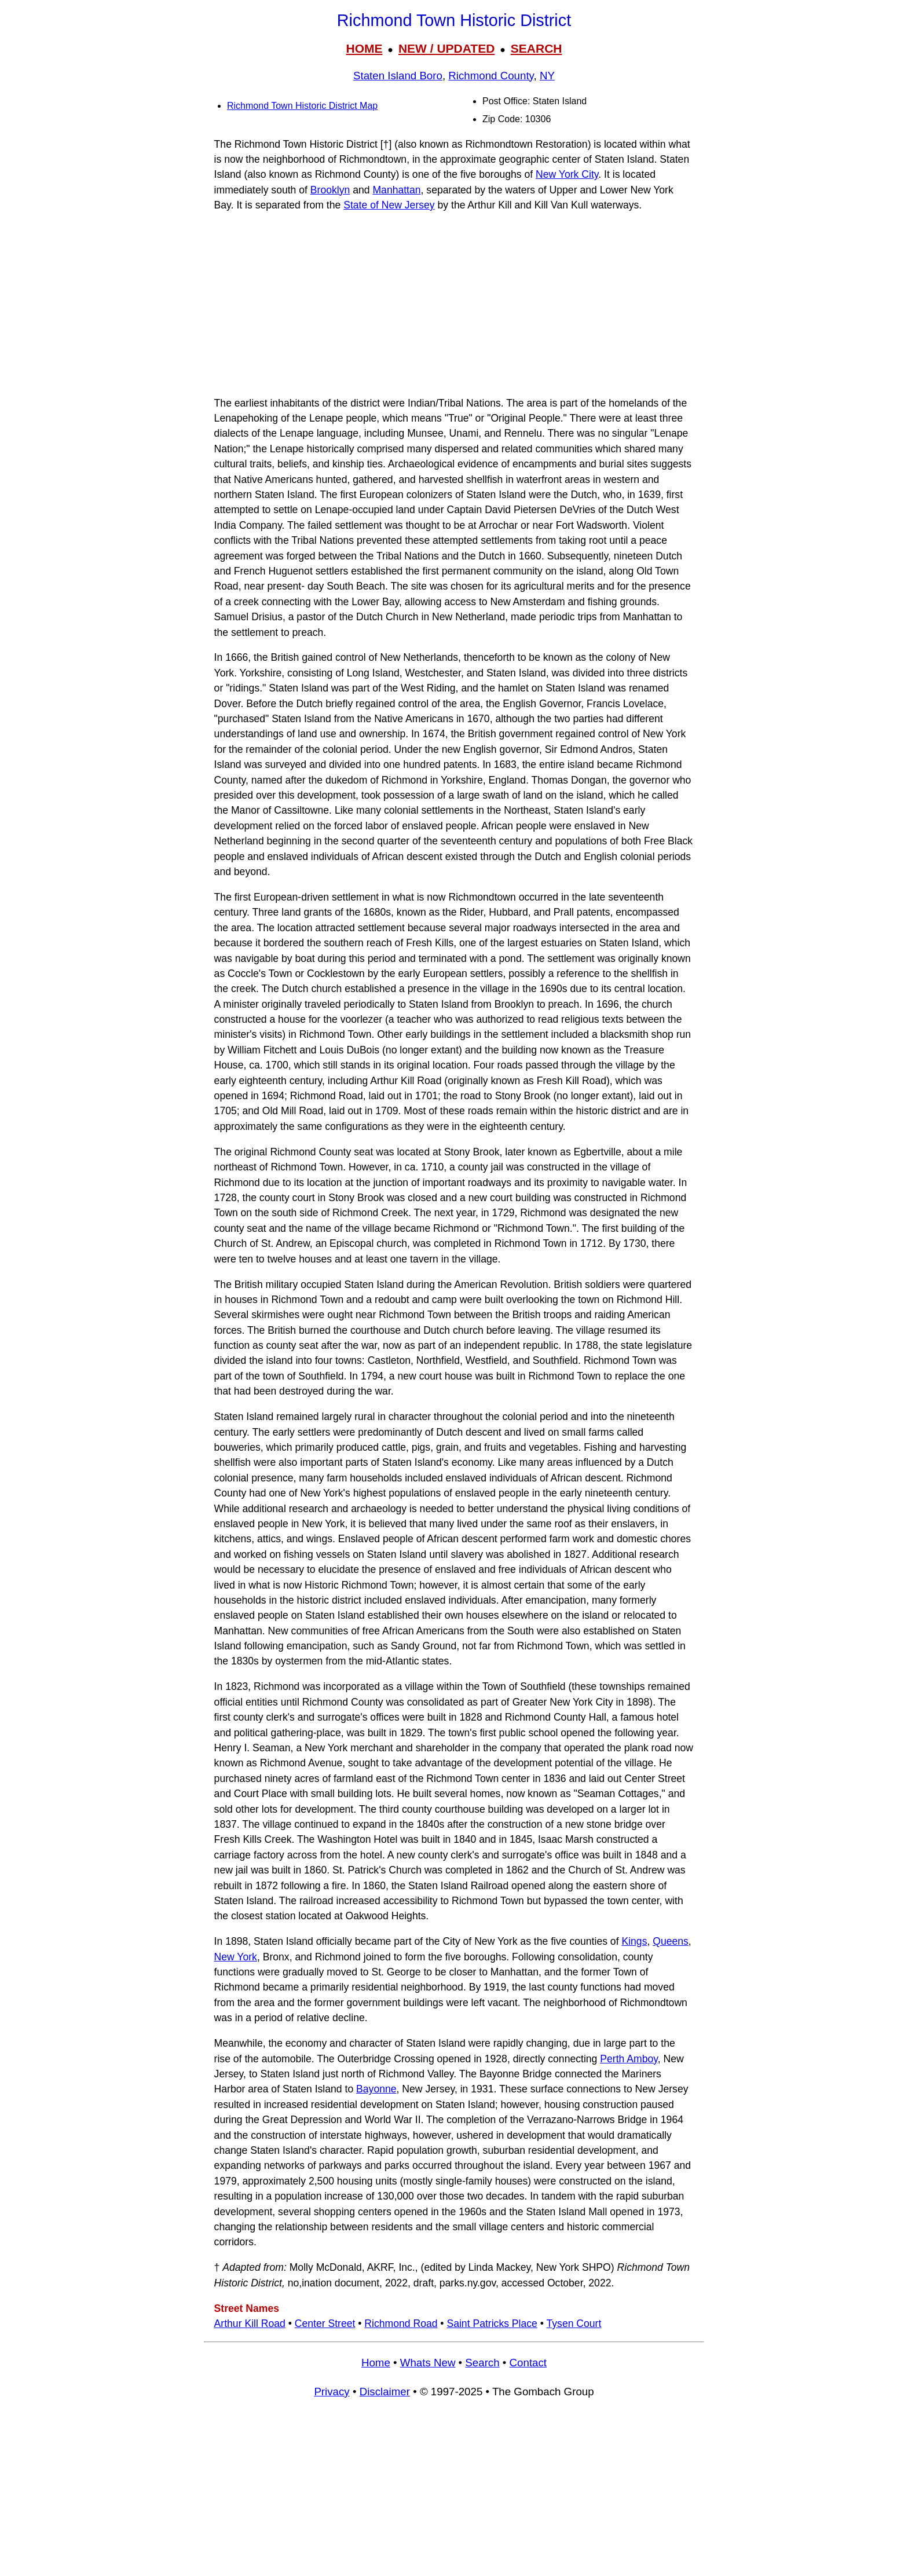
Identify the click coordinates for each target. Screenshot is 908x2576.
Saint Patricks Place (491, 2323)
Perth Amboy (628, 2059)
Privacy (331, 2391)
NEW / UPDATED (446, 48)
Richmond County (490, 75)
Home (375, 2363)
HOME (364, 48)
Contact (528, 2363)
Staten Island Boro (397, 75)
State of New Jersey (388, 205)
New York (235, 1957)
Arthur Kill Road (249, 2323)
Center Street (325, 2323)
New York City (567, 174)
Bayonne (376, 2089)
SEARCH (536, 48)
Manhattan (396, 190)
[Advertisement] (454, 304)
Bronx (276, 1957)
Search (482, 2363)
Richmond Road (400, 2323)
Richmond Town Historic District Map (302, 106)
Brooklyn (330, 190)
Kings (634, 1941)
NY (547, 75)
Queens (671, 1941)
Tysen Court (574, 2323)
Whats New (428, 2363)
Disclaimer (385, 2391)
